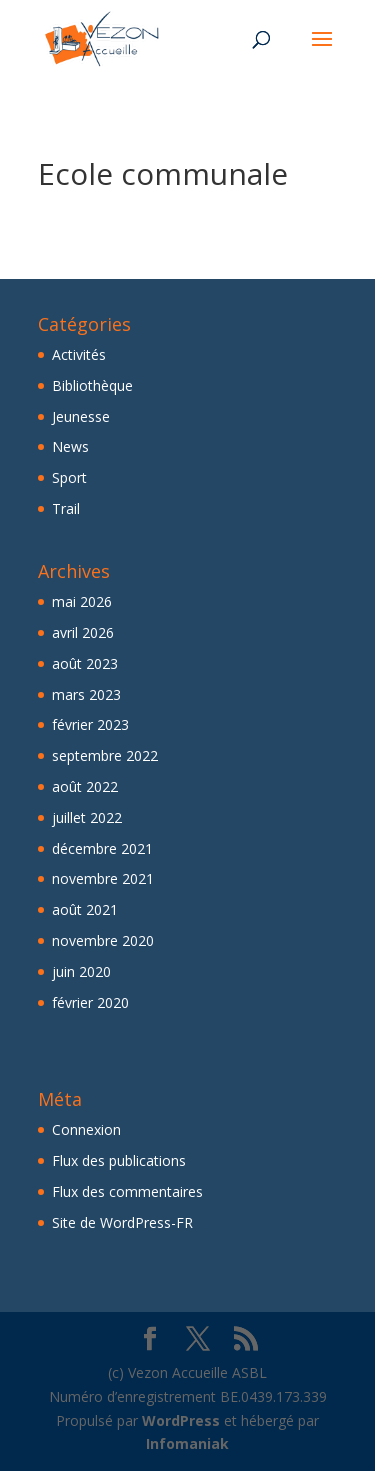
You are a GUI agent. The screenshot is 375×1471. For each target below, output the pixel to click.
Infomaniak (187, 1443)
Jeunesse (81, 416)
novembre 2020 (103, 940)
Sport (69, 477)
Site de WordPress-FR (122, 1222)
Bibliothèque (92, 385)
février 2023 (90, 724)
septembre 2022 (105, 755)
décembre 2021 (102, 848)
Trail (66, 508)
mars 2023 (86, 694)
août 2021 (85, 909)
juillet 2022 (87, 817)
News (70, 446)
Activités (79, 354)
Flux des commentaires (127, 1191)
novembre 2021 (103, 878)
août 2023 (85, 663)
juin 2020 (81, 971)
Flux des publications (119, 1160)
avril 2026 (83, 632)
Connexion (86, 1129)
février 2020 (90, 1002)
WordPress (181, 1420)
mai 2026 (82, 601)
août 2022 (85, 786)
